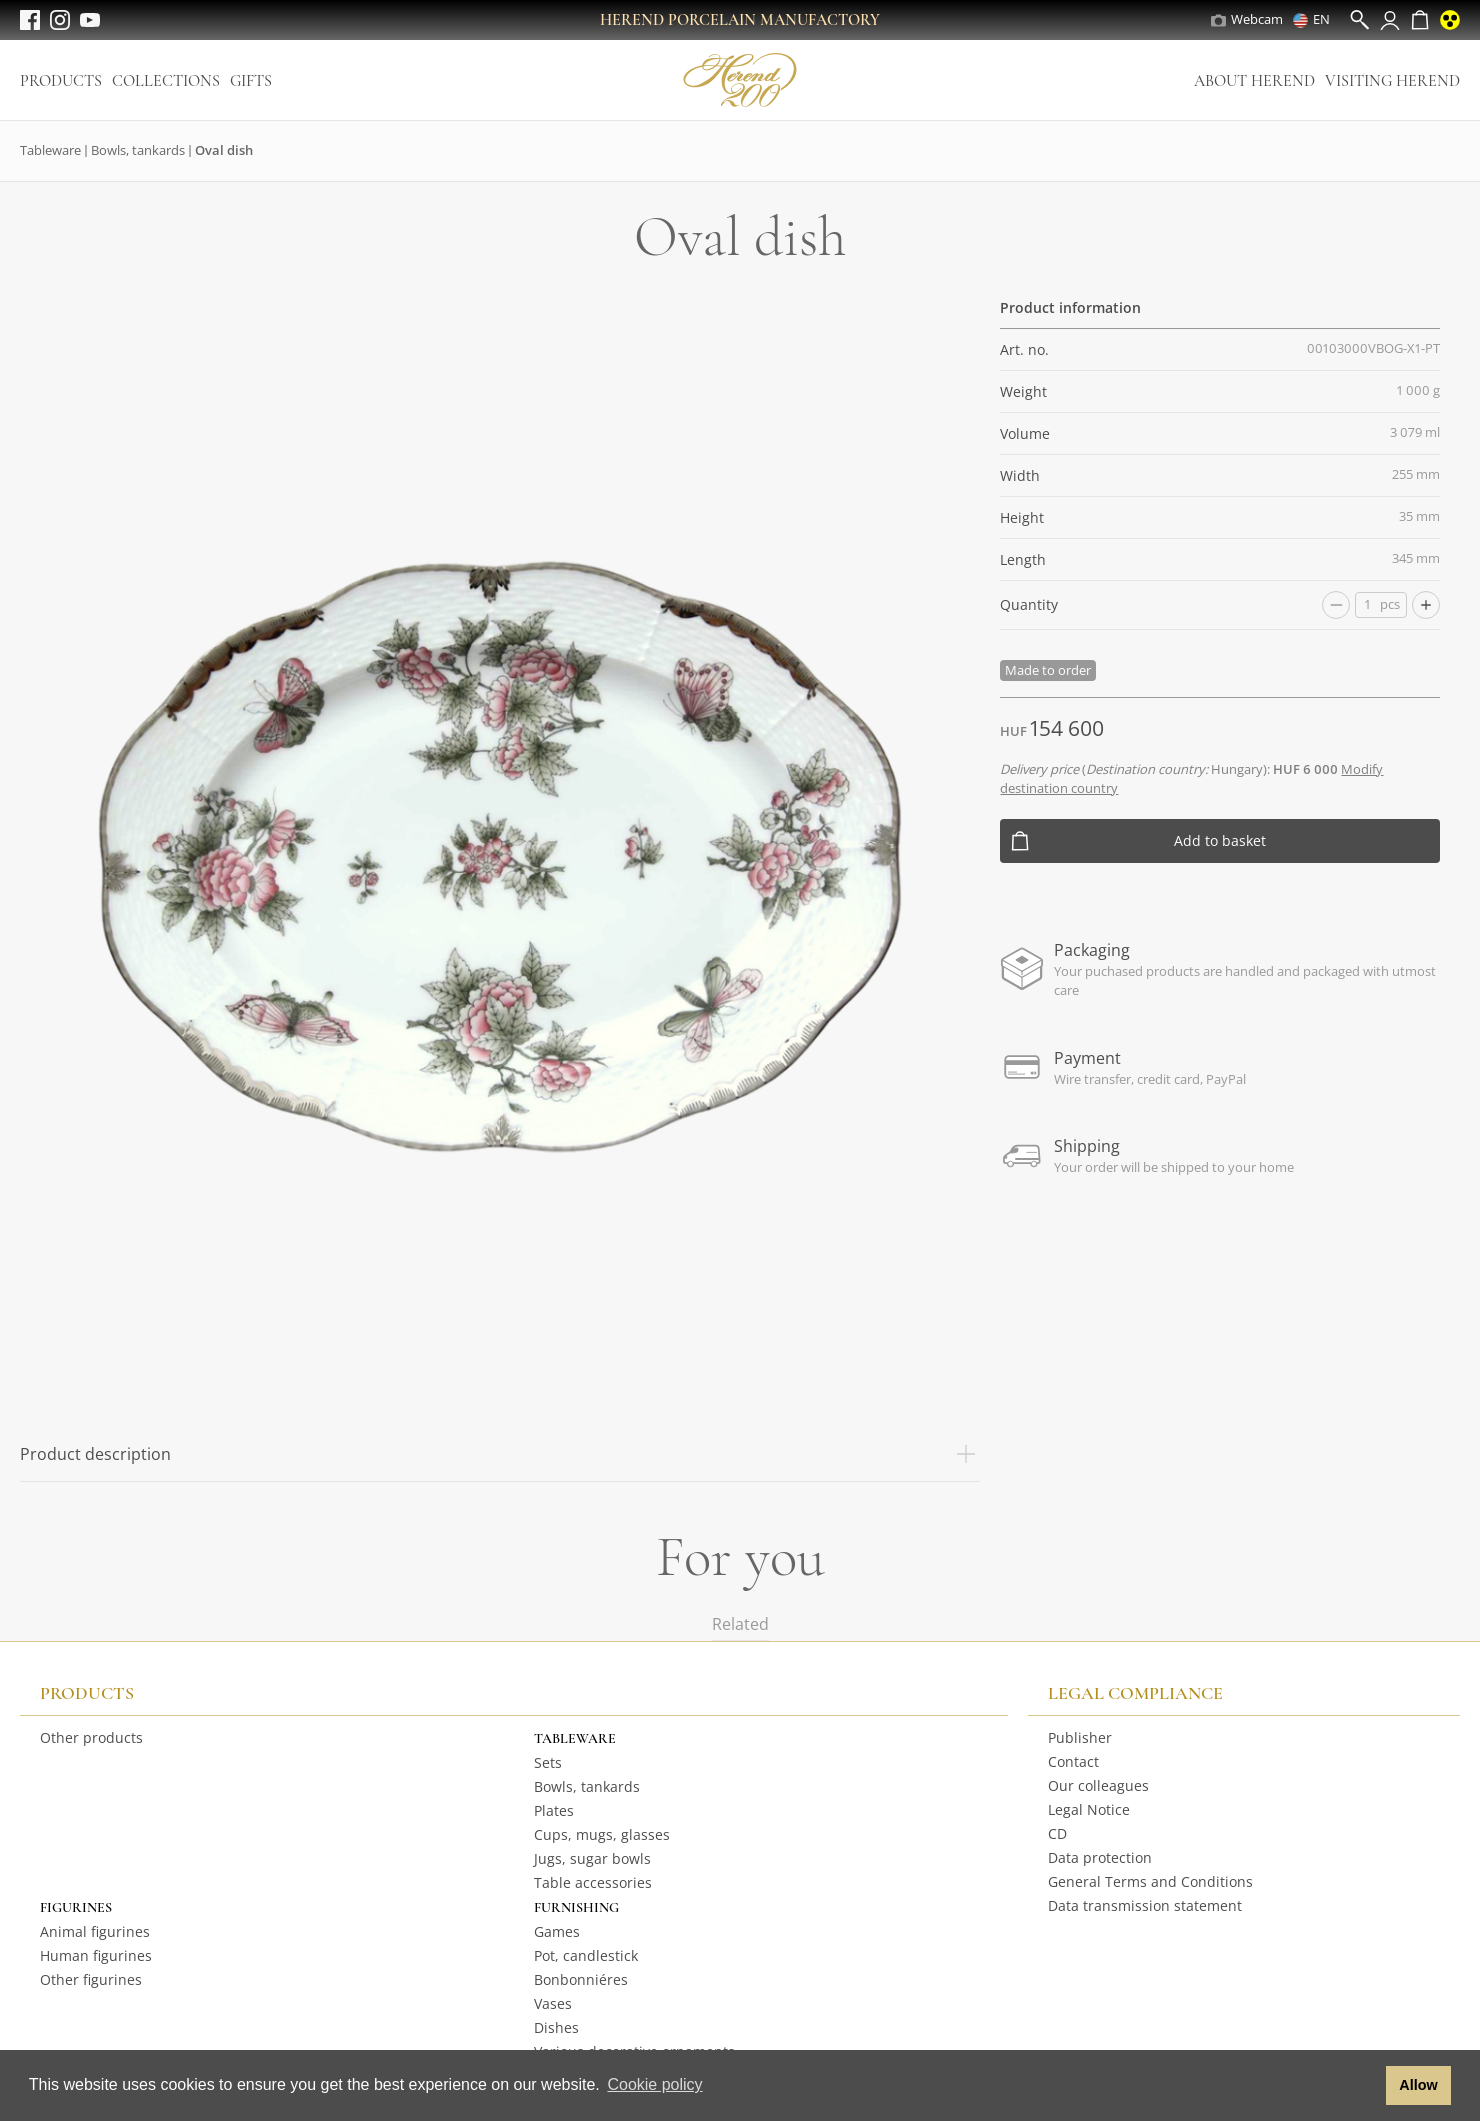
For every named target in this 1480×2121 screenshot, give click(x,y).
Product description (500, 1454)
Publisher (1080, 1737)
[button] (1365, 2086)
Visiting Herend (1392, 81)
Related (740, 1624)
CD (1057, 1833)
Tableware (50, 150)
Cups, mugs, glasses (602, 1834)
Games (557, 1931)
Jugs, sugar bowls (592, 1858)
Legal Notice (1089, 1809)
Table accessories (593, 1882)
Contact (1073, 1761)
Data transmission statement (1145, 1905)
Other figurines (91, 1979)
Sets (548, 1762)
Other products (91, 1737)
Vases (553, 2003)
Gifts (251, 81)
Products (61, 81)
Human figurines (96, 1955)
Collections (166, 81)
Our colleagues (1098, 1785)
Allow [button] (1418, 2085)
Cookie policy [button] (654, 2084)
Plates (554, 1810)
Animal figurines (95, 1931)
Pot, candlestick (586, 1955)
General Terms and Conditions (1150, 1881)
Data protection (1100, 1857)
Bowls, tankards (138, 150)
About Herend (1254, 81)
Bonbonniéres (581, 1979)
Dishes (556, 2027)
